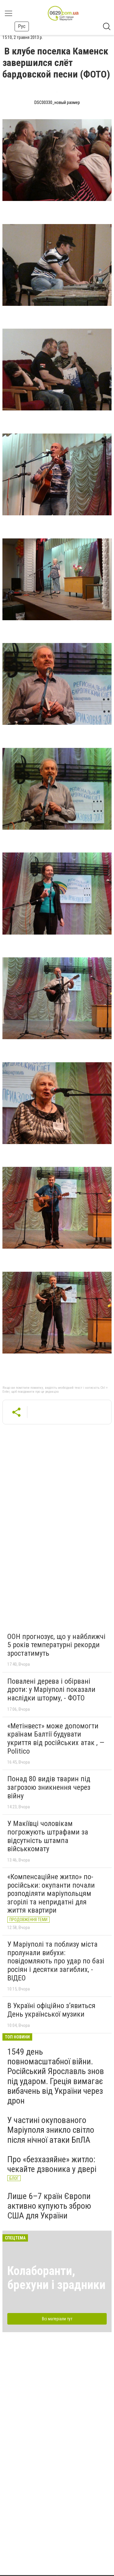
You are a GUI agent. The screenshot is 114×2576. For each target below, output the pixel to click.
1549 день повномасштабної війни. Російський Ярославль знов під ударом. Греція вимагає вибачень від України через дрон (55, 2076)
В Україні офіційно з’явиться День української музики (51, 2009)
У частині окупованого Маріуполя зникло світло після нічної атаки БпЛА (50, 2130)
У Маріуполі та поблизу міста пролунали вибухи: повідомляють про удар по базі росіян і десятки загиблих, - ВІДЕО (55, 1961)
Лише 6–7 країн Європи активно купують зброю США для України (49, 2206)
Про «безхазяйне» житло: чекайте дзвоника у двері (51, 2164)
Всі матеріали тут (57, 2318)
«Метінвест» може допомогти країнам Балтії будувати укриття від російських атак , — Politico (55, 1738)
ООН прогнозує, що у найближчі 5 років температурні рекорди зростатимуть (56, 1645)
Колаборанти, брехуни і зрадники (56, 2278)
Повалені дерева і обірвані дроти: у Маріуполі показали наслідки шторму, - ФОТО (51, 1689)
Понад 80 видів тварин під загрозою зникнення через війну (48, 1787)
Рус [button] (22, 26)
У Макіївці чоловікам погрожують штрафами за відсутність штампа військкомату (47, 1836)
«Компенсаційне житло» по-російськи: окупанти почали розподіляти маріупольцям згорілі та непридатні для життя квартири (51, 1893)
